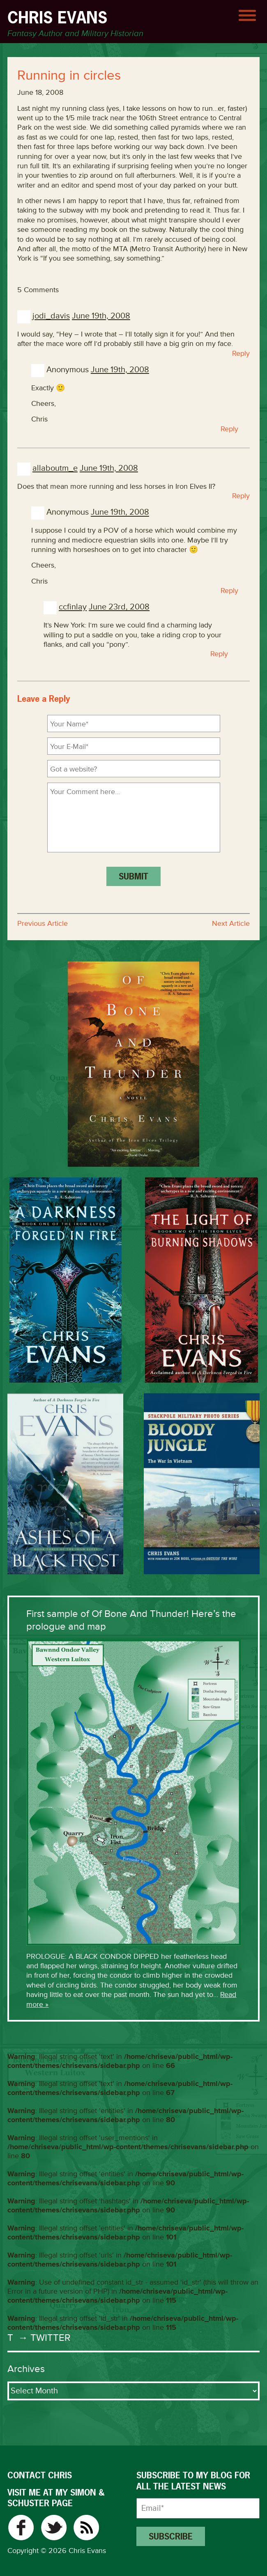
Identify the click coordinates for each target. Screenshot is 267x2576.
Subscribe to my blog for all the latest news (193, 2480)
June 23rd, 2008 (119, 607)
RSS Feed (86, 2527)
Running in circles (69, 75)
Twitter (53, 2527)
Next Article (231, 923)
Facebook (20, 2527)
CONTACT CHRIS (39, 2475)
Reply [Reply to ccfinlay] (219, 653)
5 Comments (38, 289)
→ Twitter (43, 2338)
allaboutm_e (55, 468)
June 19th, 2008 (101, 316)
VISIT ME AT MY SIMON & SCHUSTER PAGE (55, 2498)
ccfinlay (73, 607)
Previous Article (42, 923)
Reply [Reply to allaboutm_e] (241, 495)
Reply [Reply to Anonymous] (229, 428)
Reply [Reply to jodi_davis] (241, 353)
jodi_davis (51, 316)
